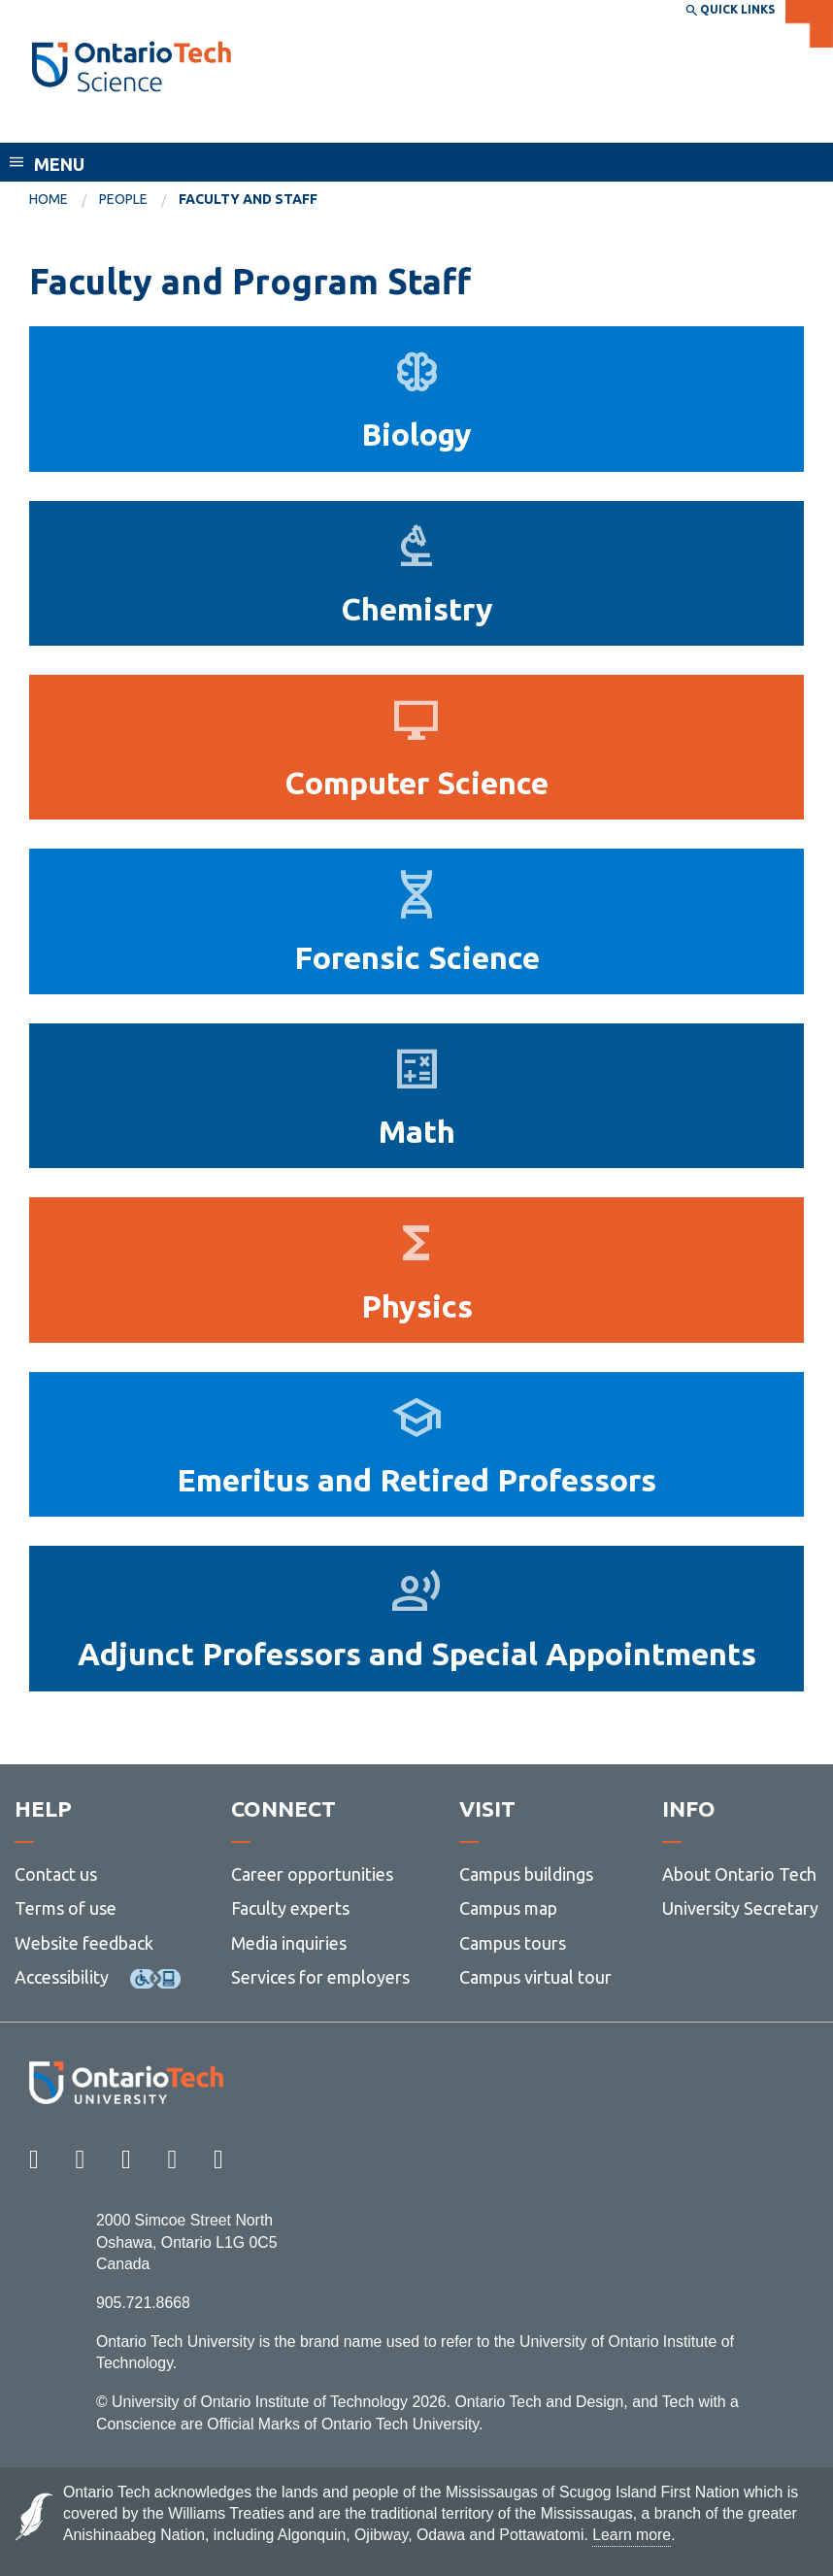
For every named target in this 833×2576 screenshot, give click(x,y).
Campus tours (512, 1943)
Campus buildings (526, 1874)
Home (48, 199)
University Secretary (740, 1908)
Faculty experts (290, 1908)
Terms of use (66, 1908)
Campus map (508, 1908)
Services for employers (320, 1977)
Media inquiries (289, 1943)
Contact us (56, 1874)
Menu (59, 164)
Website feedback (84, 1943)
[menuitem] (64, 200)
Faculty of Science (113, 124)
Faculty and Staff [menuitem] (248, 199)
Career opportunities (312, 1874)
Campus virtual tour (535, 1977)
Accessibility (62, 1977)
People (123, 199)
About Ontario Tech (739, 1874)
